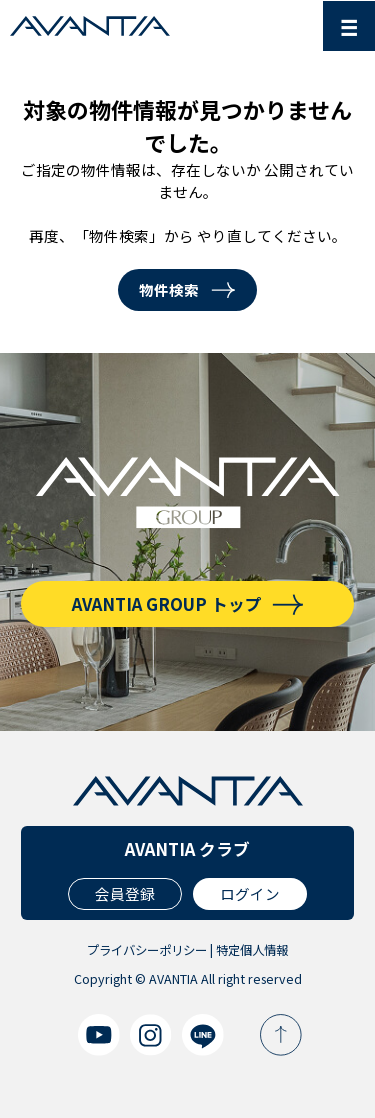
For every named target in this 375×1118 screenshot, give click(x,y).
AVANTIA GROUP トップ (167, 604)
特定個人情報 (252, 950)
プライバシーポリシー (147, 950)
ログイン (250, 893)
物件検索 (169, 289)
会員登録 (125, 893)
